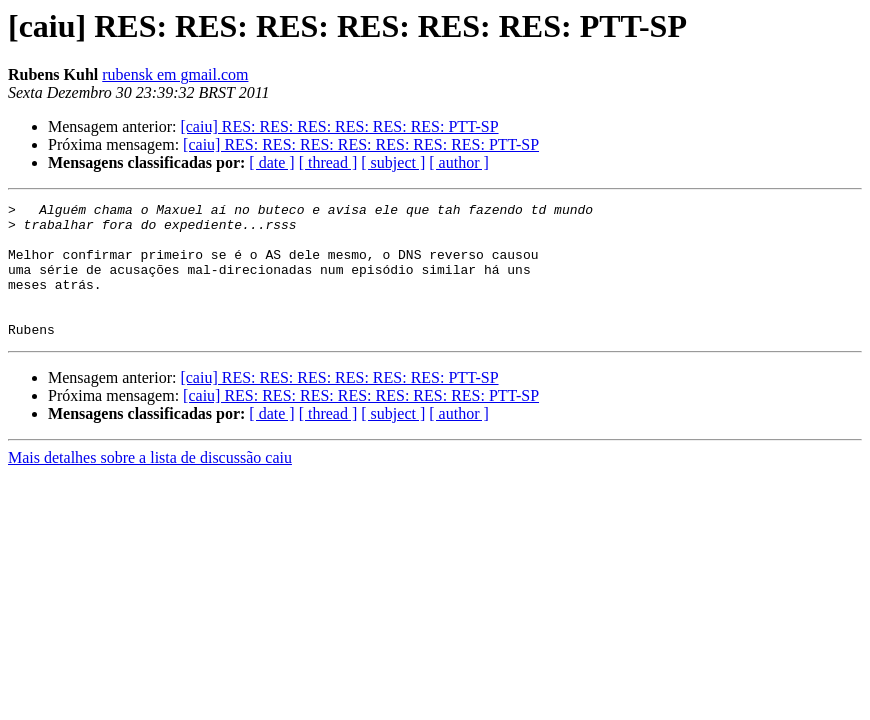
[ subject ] (393, 162)
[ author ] (459, 162)
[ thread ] (328, 162)
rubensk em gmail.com (175, 74)
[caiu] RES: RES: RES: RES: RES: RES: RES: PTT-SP (361, 144)
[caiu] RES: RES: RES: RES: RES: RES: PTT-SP (339, 126)
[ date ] (271, 162)
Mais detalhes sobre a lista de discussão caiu (150, 484)
